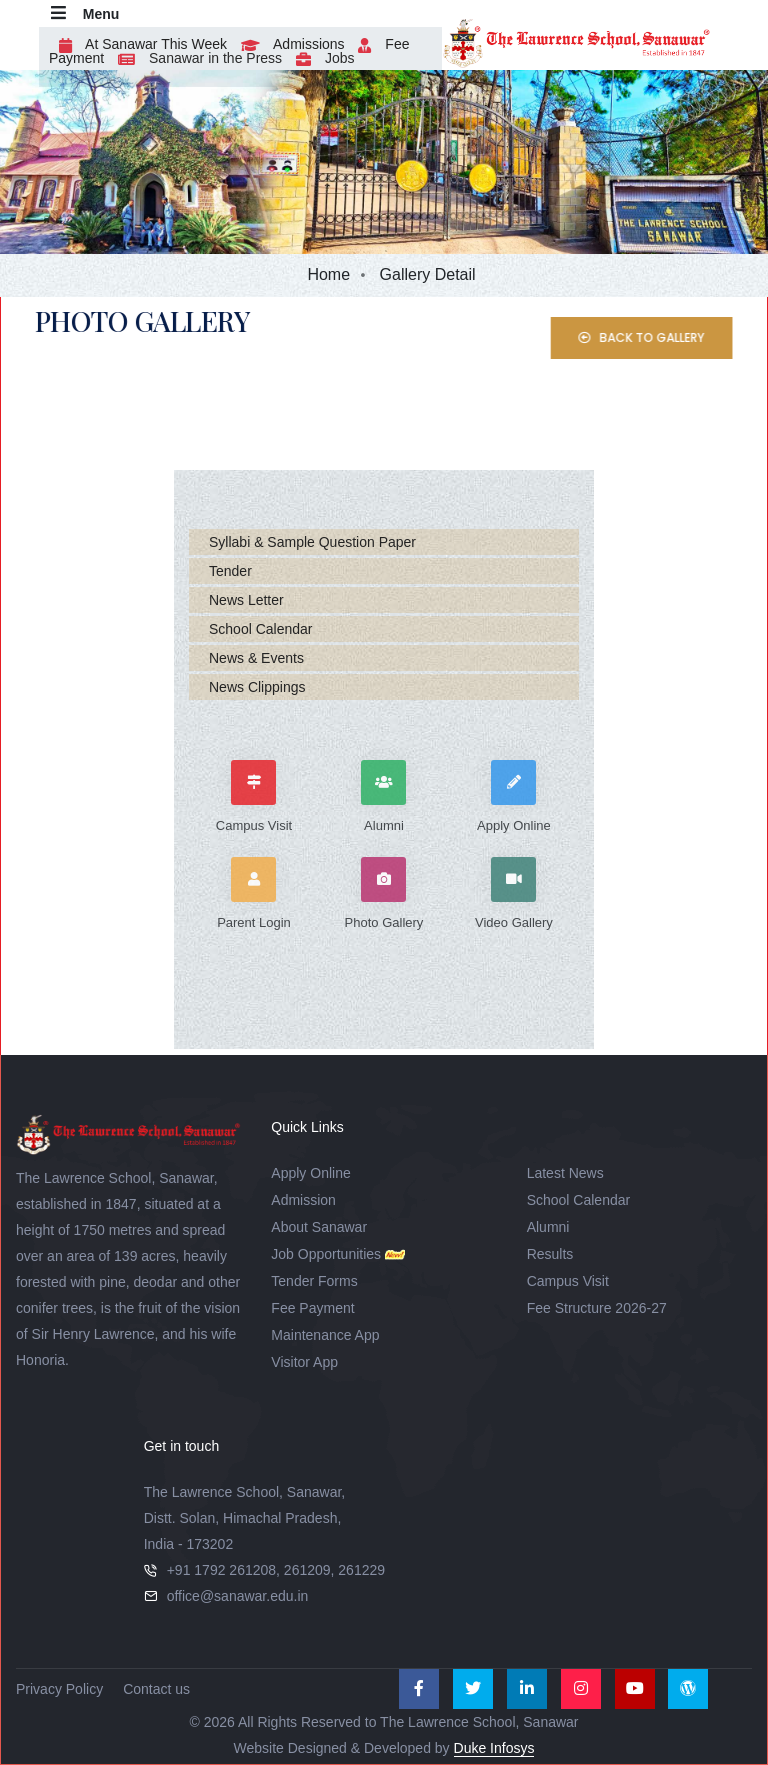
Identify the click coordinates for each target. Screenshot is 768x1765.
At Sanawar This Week (138, 44)
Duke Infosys (494, 1748)
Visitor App (304, 1362)
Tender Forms (314, 1281)
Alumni (548, 1227)
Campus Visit (568, 1281)
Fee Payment (312, 1308)
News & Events (256, 658)
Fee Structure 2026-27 (597, 1308)
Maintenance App (325, 1335)
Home (328, 274)
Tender (230, 571)
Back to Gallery (663, 337)
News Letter (246, 600)
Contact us (156, 1689)
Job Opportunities (326, 1254)
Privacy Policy (59, 1689)
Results (550, 1254)
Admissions (288, 44)
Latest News (565, 1173)
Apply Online (310, 1173)
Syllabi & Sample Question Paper (312, 542)
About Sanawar (319, 1227)
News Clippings (257, 687)
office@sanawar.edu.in (238, 1596)
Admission (303, 1200)
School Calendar (261, 629)
